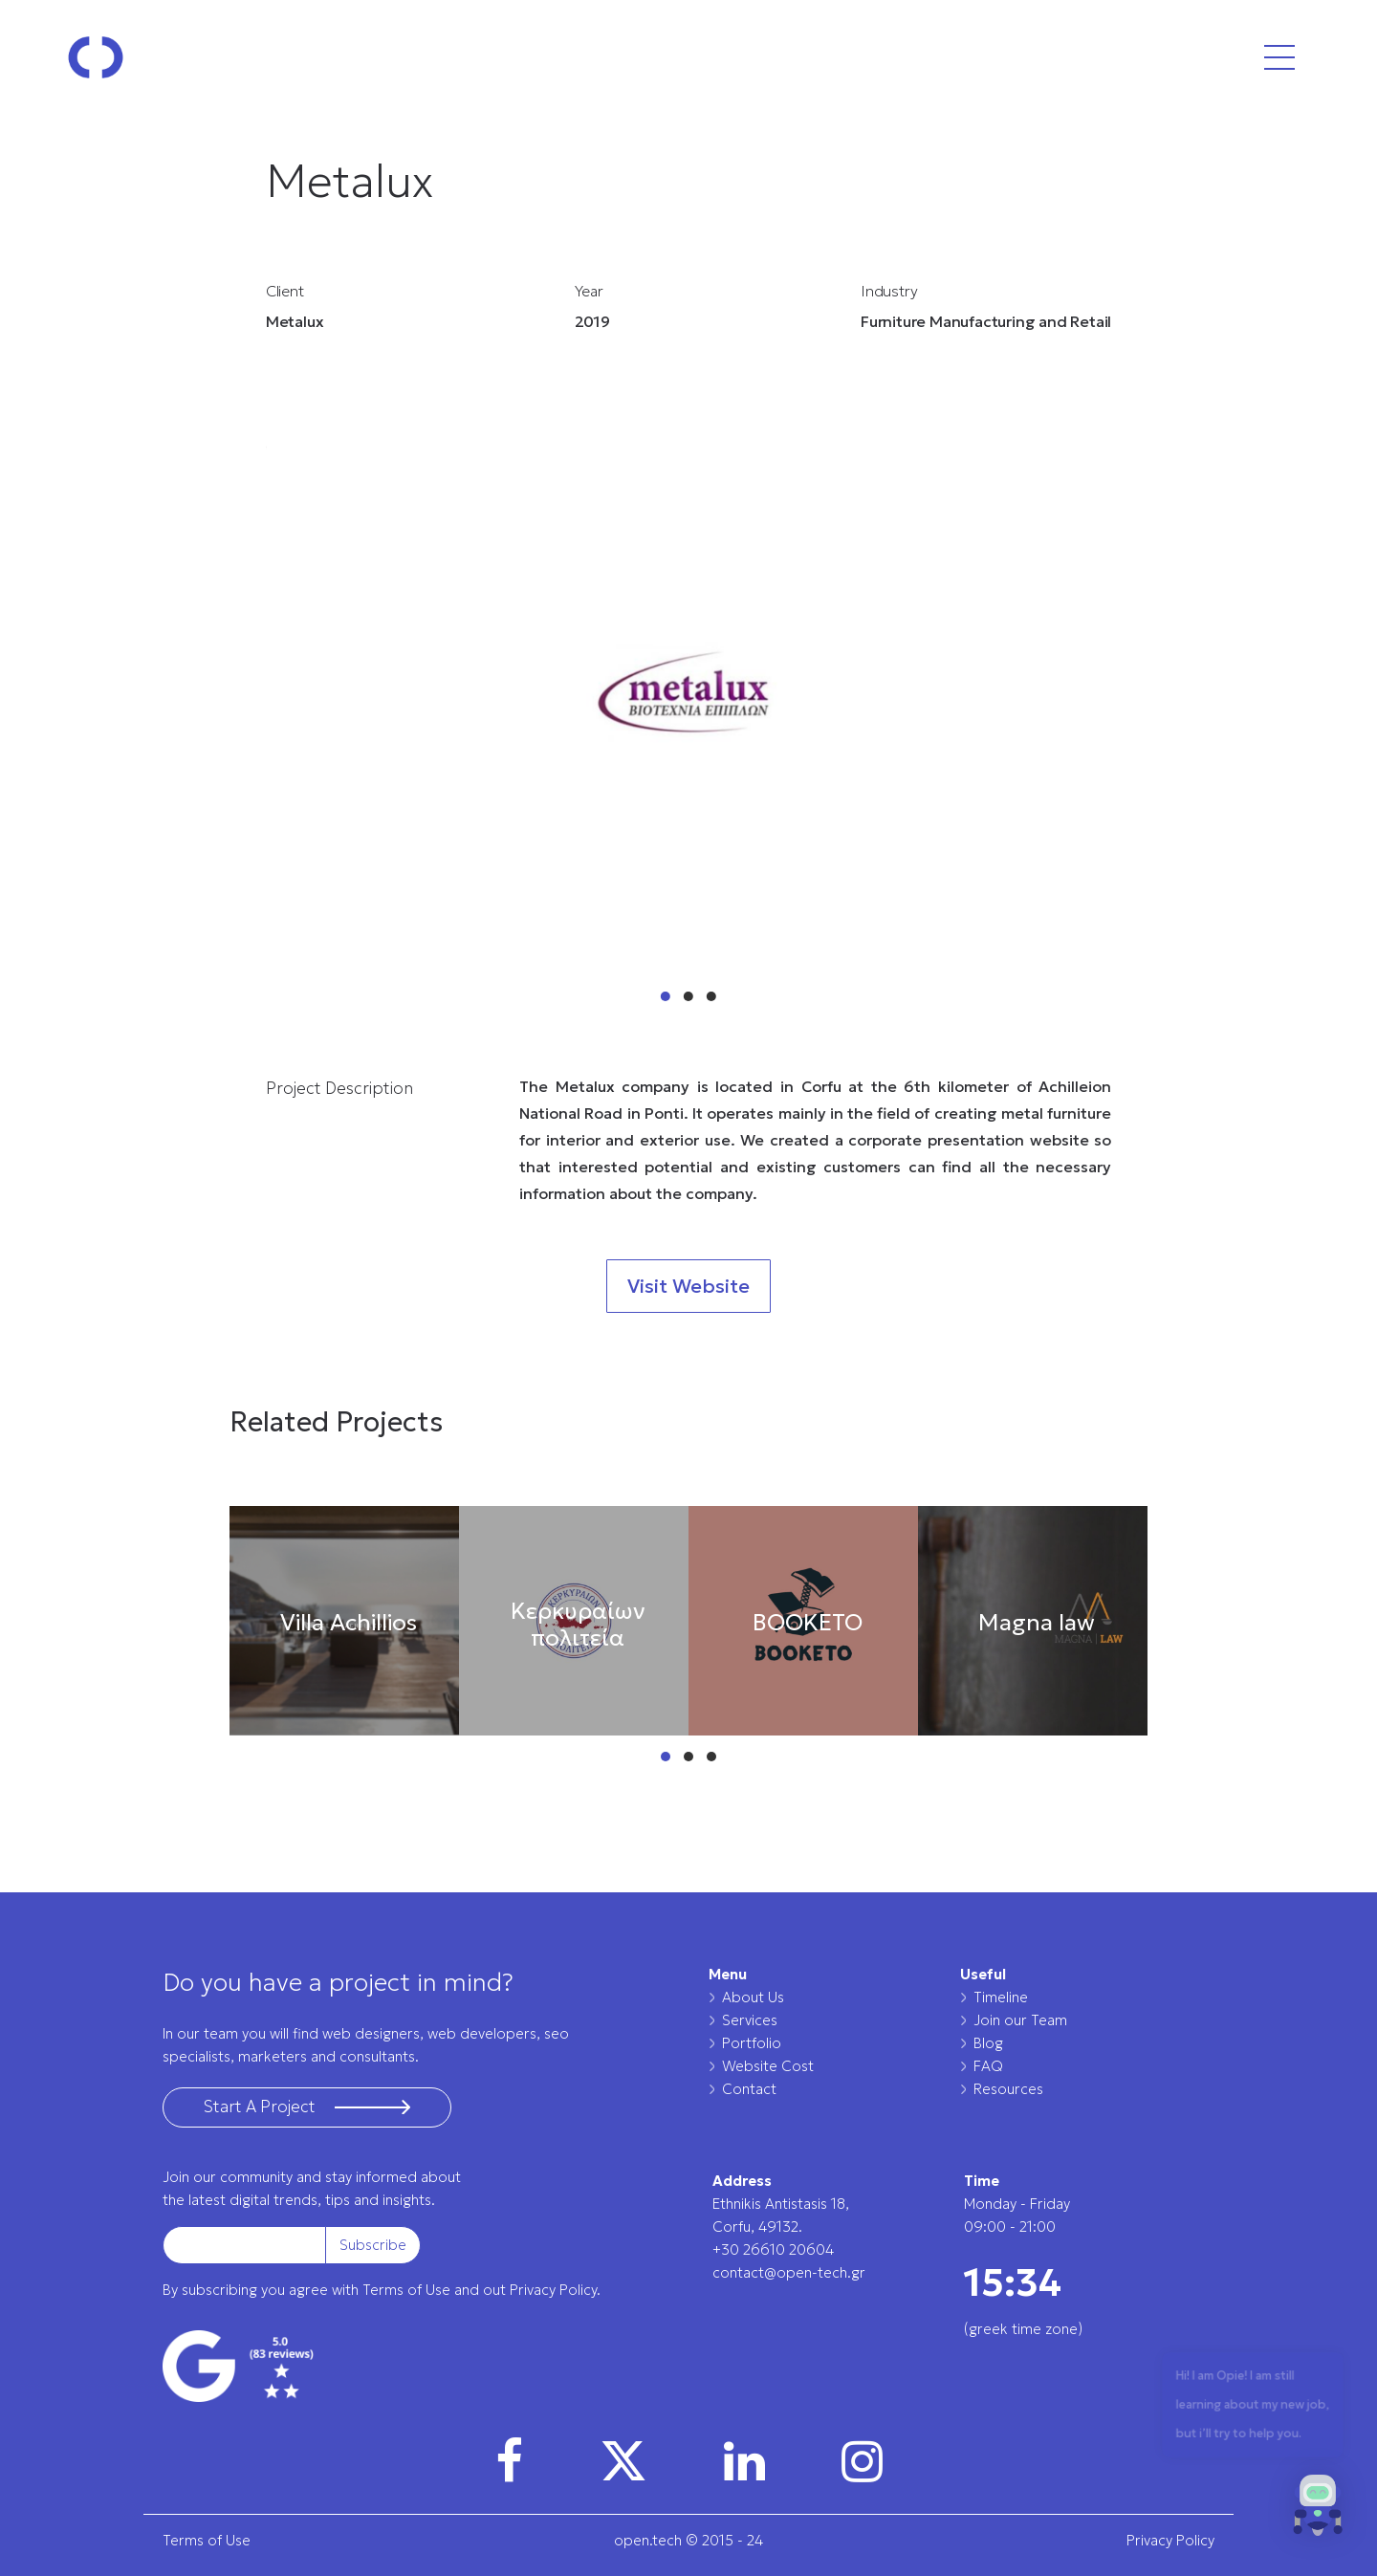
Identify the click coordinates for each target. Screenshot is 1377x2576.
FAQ (988, 2066)
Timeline (1000, 1997)
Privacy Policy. (555, 2290)
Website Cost (768, 2066)
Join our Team (1020, 2020)
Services (749, 2020)
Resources (1008, 2089)
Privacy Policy (1170, 2540)
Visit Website (688, 1286)
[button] (1317, 2511)
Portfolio (751, 2043)
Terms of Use (406, 2290)
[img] (509, 2461)
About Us (753, 1997)
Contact (749, 2089)
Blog (988, 2043)
